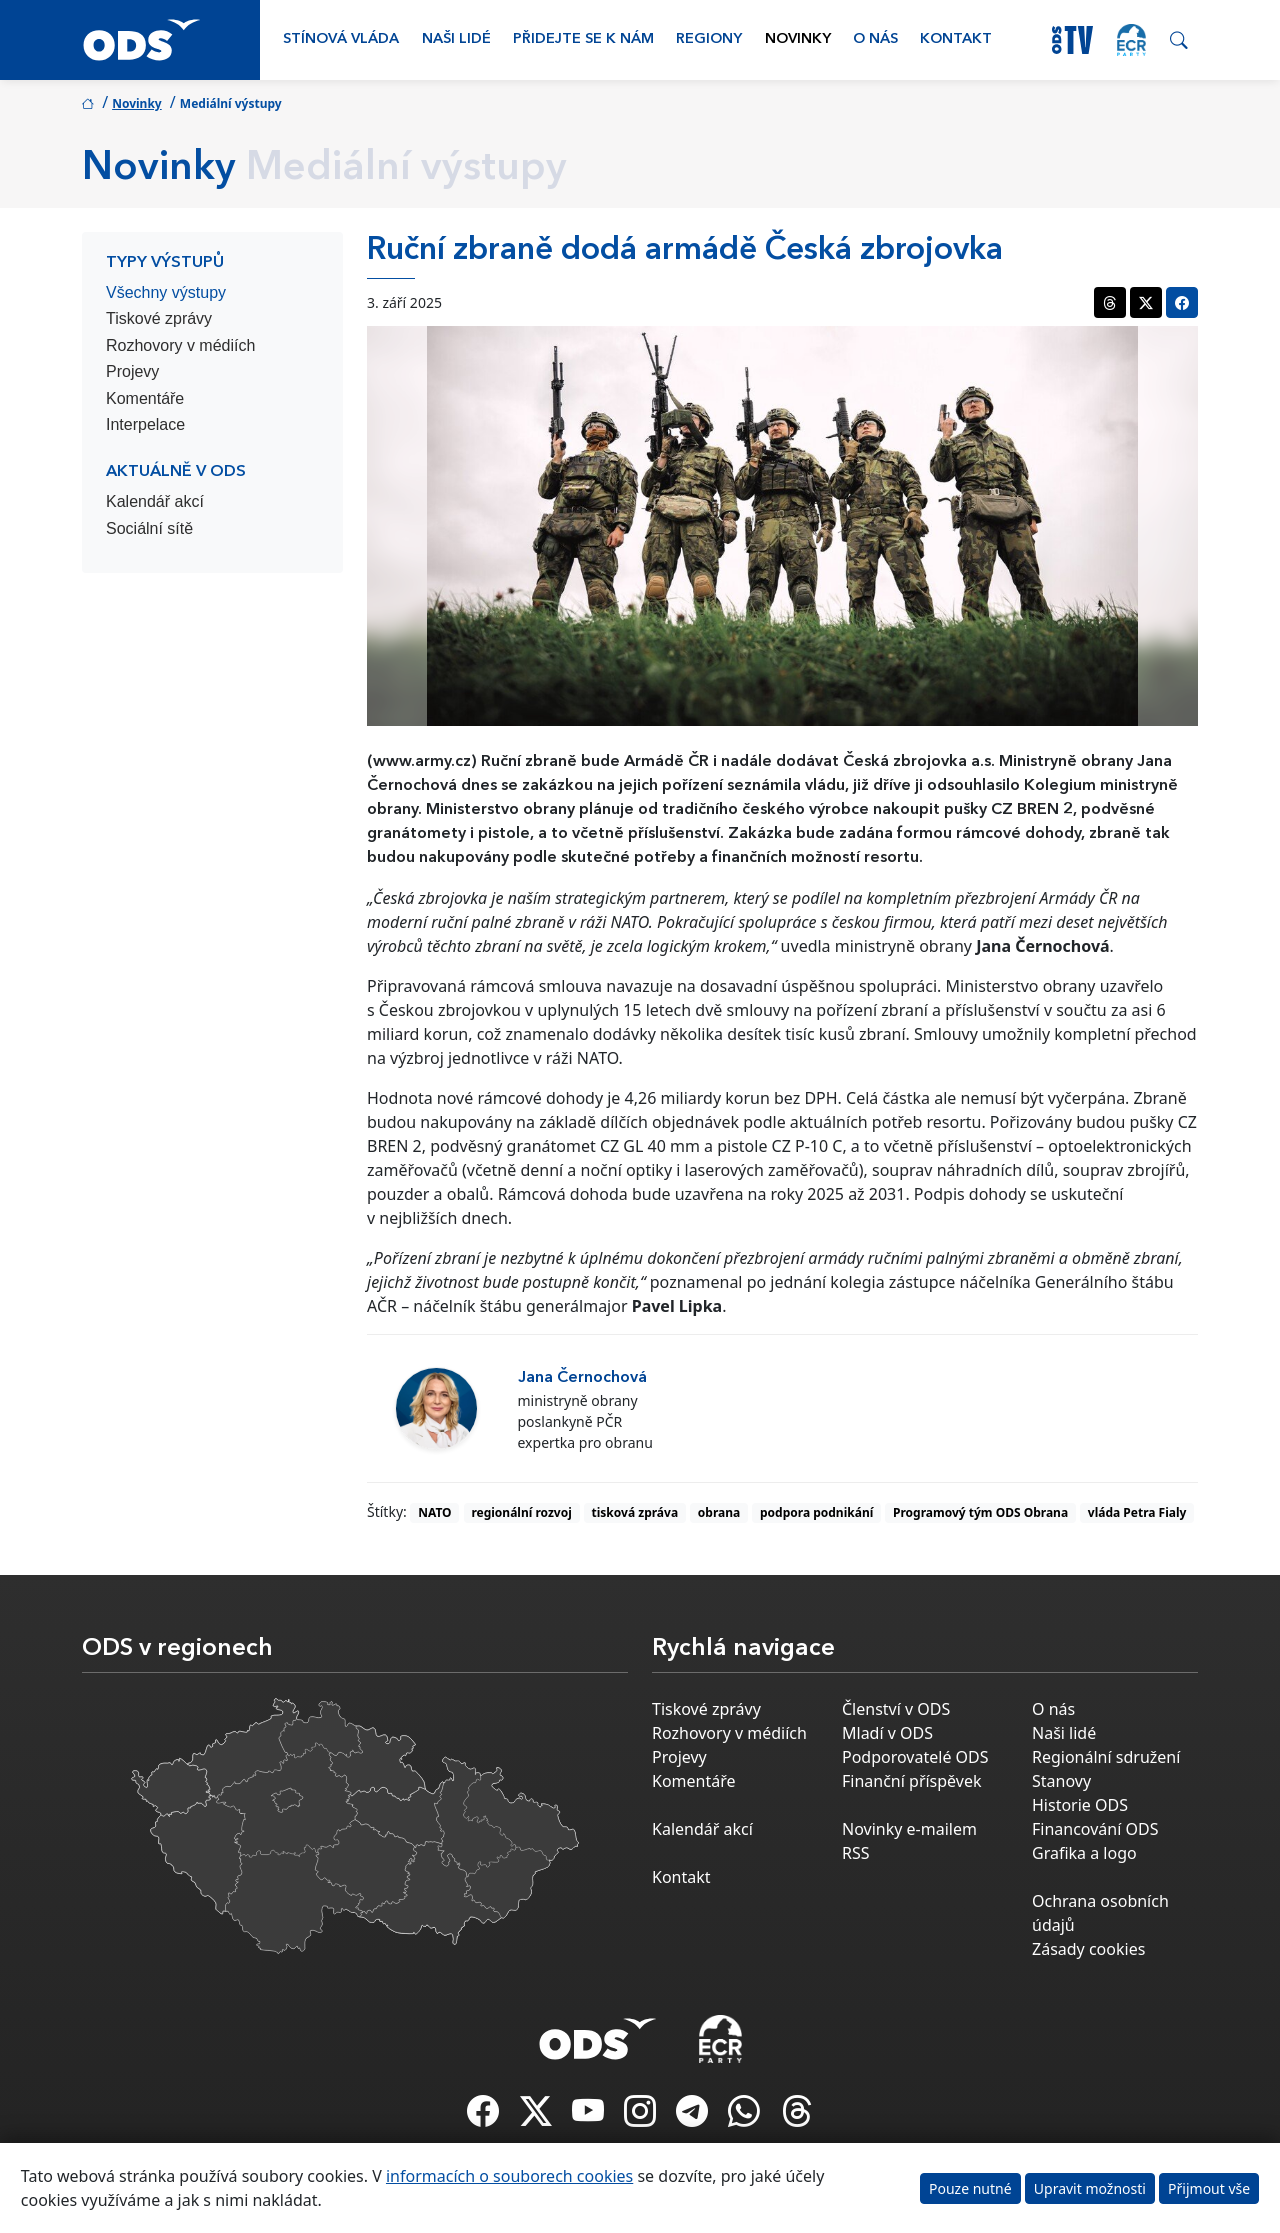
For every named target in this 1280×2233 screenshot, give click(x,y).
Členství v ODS (896, 1709)
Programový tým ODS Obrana (980, 1512)
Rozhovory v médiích (180, 345)
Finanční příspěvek (912, 1781)
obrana (719, 1512)
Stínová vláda (341, 39)
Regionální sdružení (1106, 1757)
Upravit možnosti (1090, 2188)
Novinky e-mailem (909, 1829)
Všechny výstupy (166, 292)
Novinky (798, 39)
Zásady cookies (1088, 1949)
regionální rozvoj (521, 1512)
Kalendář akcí (155, 501)
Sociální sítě (149, 528)
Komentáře (145, 398)
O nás (875, 39)
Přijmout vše (1209, 2188)
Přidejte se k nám (583, 39)
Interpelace (145, 424)
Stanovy (1061, 1781)
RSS (856, 1853)
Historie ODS (1080, 1805)
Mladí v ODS (887, 1733)
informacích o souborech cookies (509, 2176)
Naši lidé (456, 39)
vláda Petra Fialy (1137, 1512)
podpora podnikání (816, 1512)
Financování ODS (1095, 1829)
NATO (434, 1512)
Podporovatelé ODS (915, 1757)
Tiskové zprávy (159, 318)
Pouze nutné (970, 2188)
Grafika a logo (1084, 1853)
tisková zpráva (635, 1512)
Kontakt (956, 39)
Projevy (132, 371)
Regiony (709, 39)
